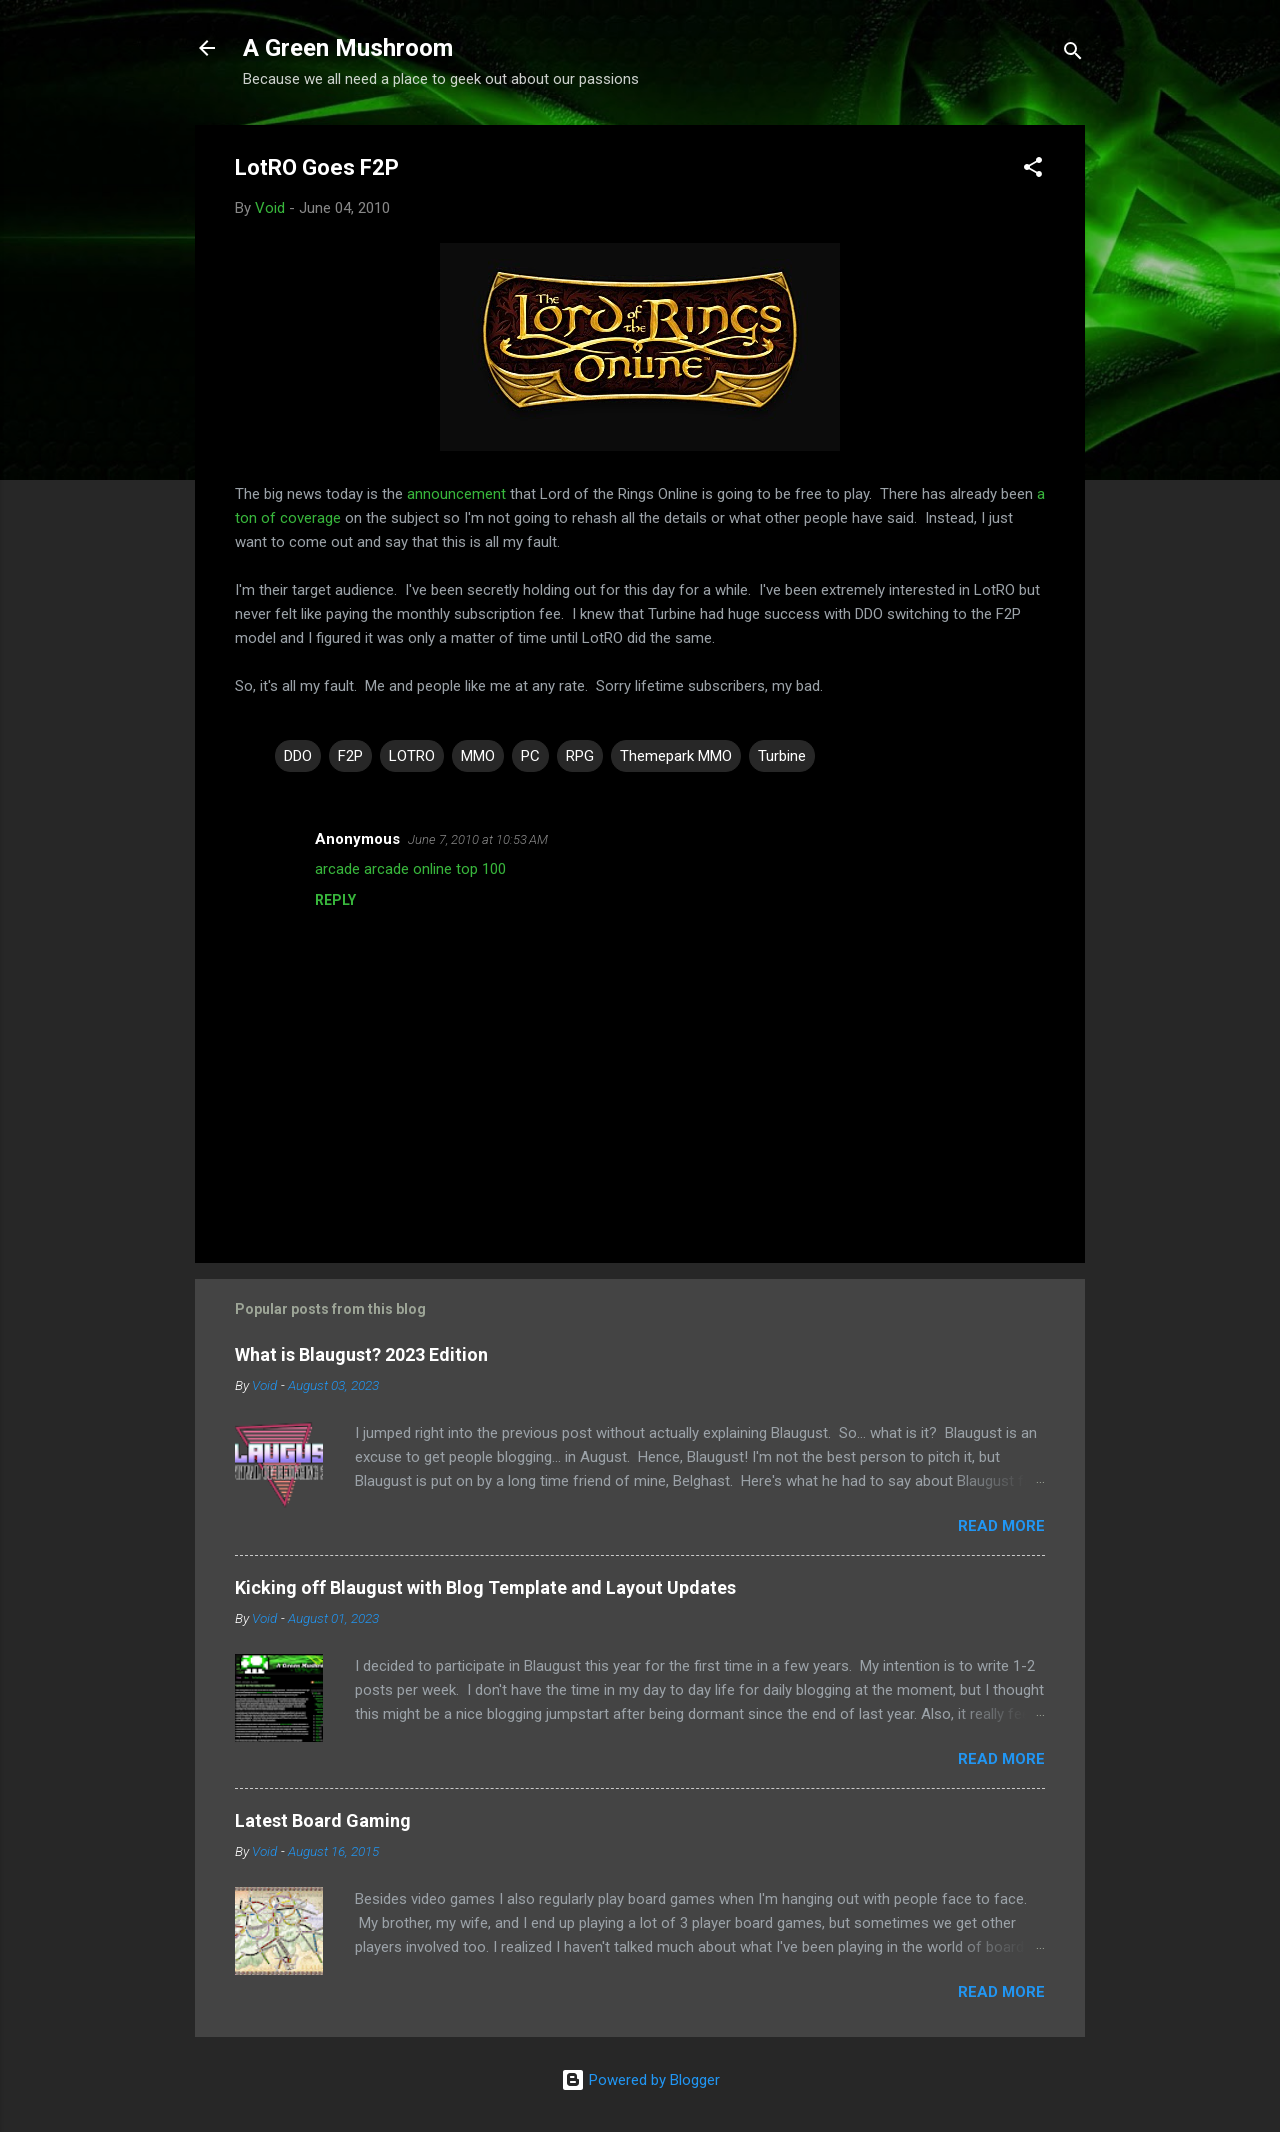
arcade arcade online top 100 (410, 869)
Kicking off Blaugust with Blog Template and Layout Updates (485, 1587)
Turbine (782, 756)
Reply (335, 900)
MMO (478, 756)
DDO (298, 756)
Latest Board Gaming (323, 1820)
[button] (1033, 170)
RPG (580, 756)
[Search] (1073, 54)
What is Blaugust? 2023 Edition (361, 1354)
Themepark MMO (676, 756)
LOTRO (412, 756)
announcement (456, 494)
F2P (350, 756)
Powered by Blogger (640, 2080)
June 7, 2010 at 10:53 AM (478, 839)
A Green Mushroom (348, 48)
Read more (1001, 1526)
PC (530, 756)
